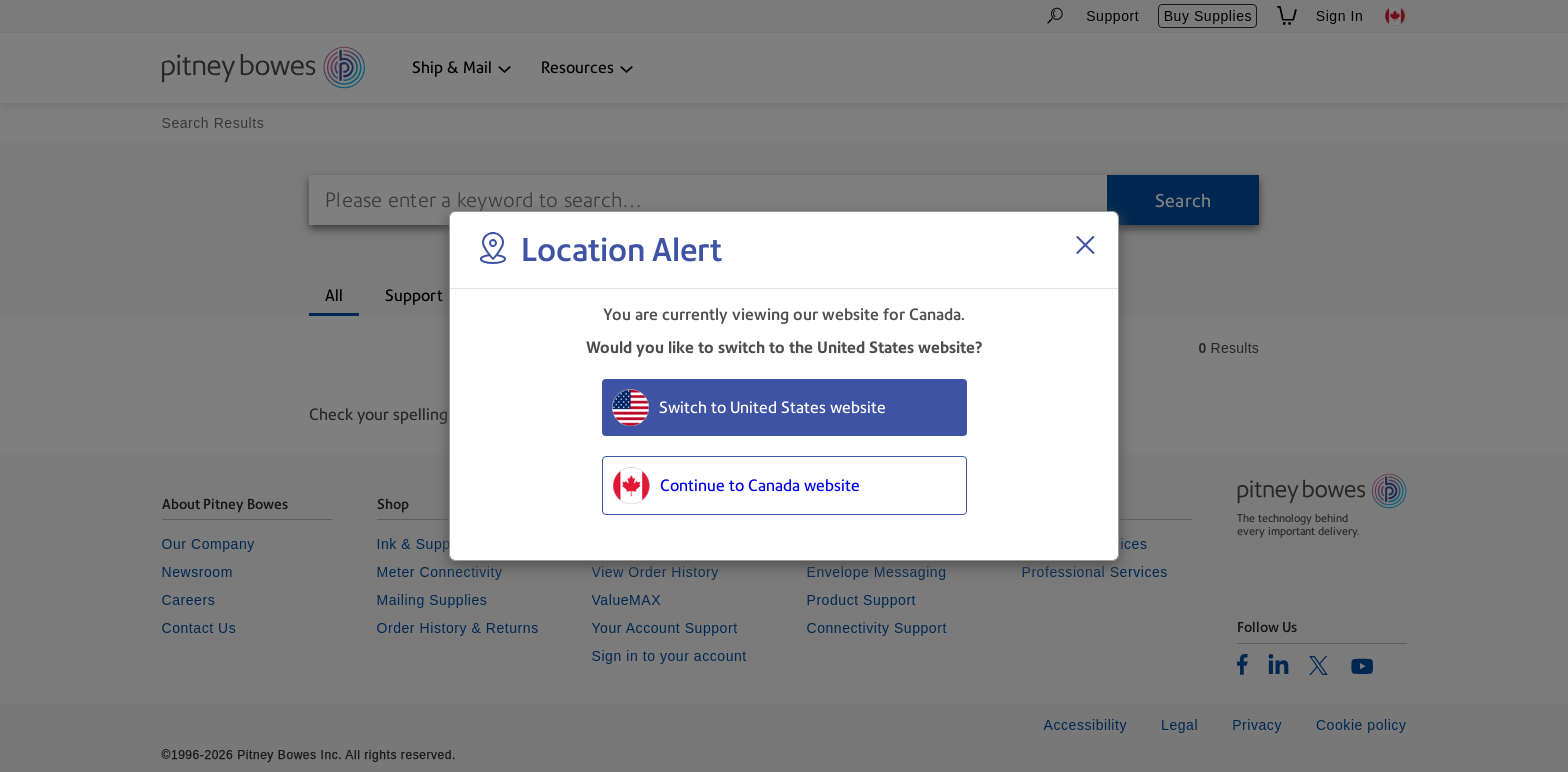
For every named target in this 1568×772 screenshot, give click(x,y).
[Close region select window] (1085, 245)
